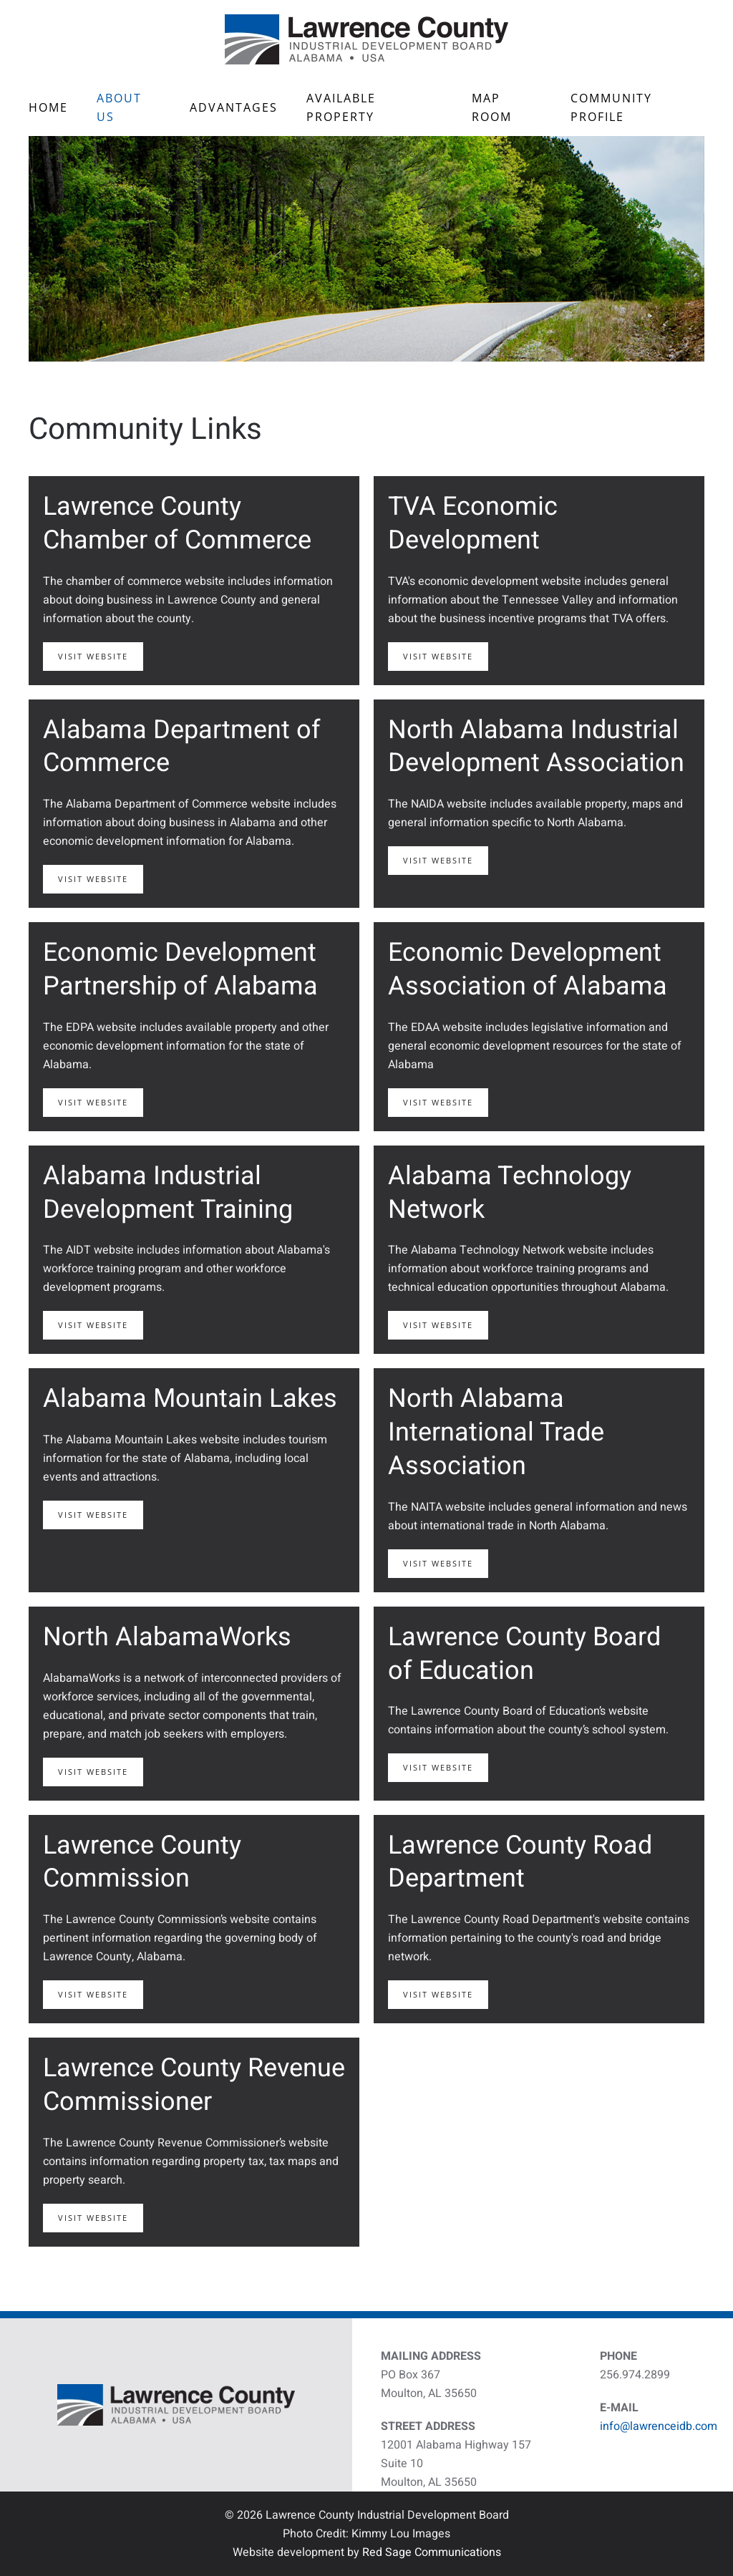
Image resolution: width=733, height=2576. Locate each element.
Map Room (492, 107)
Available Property (341, 107)
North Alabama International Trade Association (496, 1432)
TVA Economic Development (473, 523)
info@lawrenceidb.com (658, 2426)
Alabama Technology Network (509, 1193)
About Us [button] (119, 107)
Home (48, 107)
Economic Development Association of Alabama (527, 969)
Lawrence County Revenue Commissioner (194, 2085)
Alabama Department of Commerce (182, 747)
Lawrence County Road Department (520, 1862)
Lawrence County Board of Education (524, 1654)
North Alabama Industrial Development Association (536, 747)
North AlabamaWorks (167, 1637)
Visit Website (93, 656)
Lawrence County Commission (142, 1862)
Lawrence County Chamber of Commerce (177, 523)
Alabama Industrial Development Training (168, 1193)
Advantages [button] (234, 107)
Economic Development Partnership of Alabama (180, 969)
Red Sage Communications (431, 2552)
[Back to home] (366, 39)
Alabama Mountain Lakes (190, 1399)
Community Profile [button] (611, 107)
